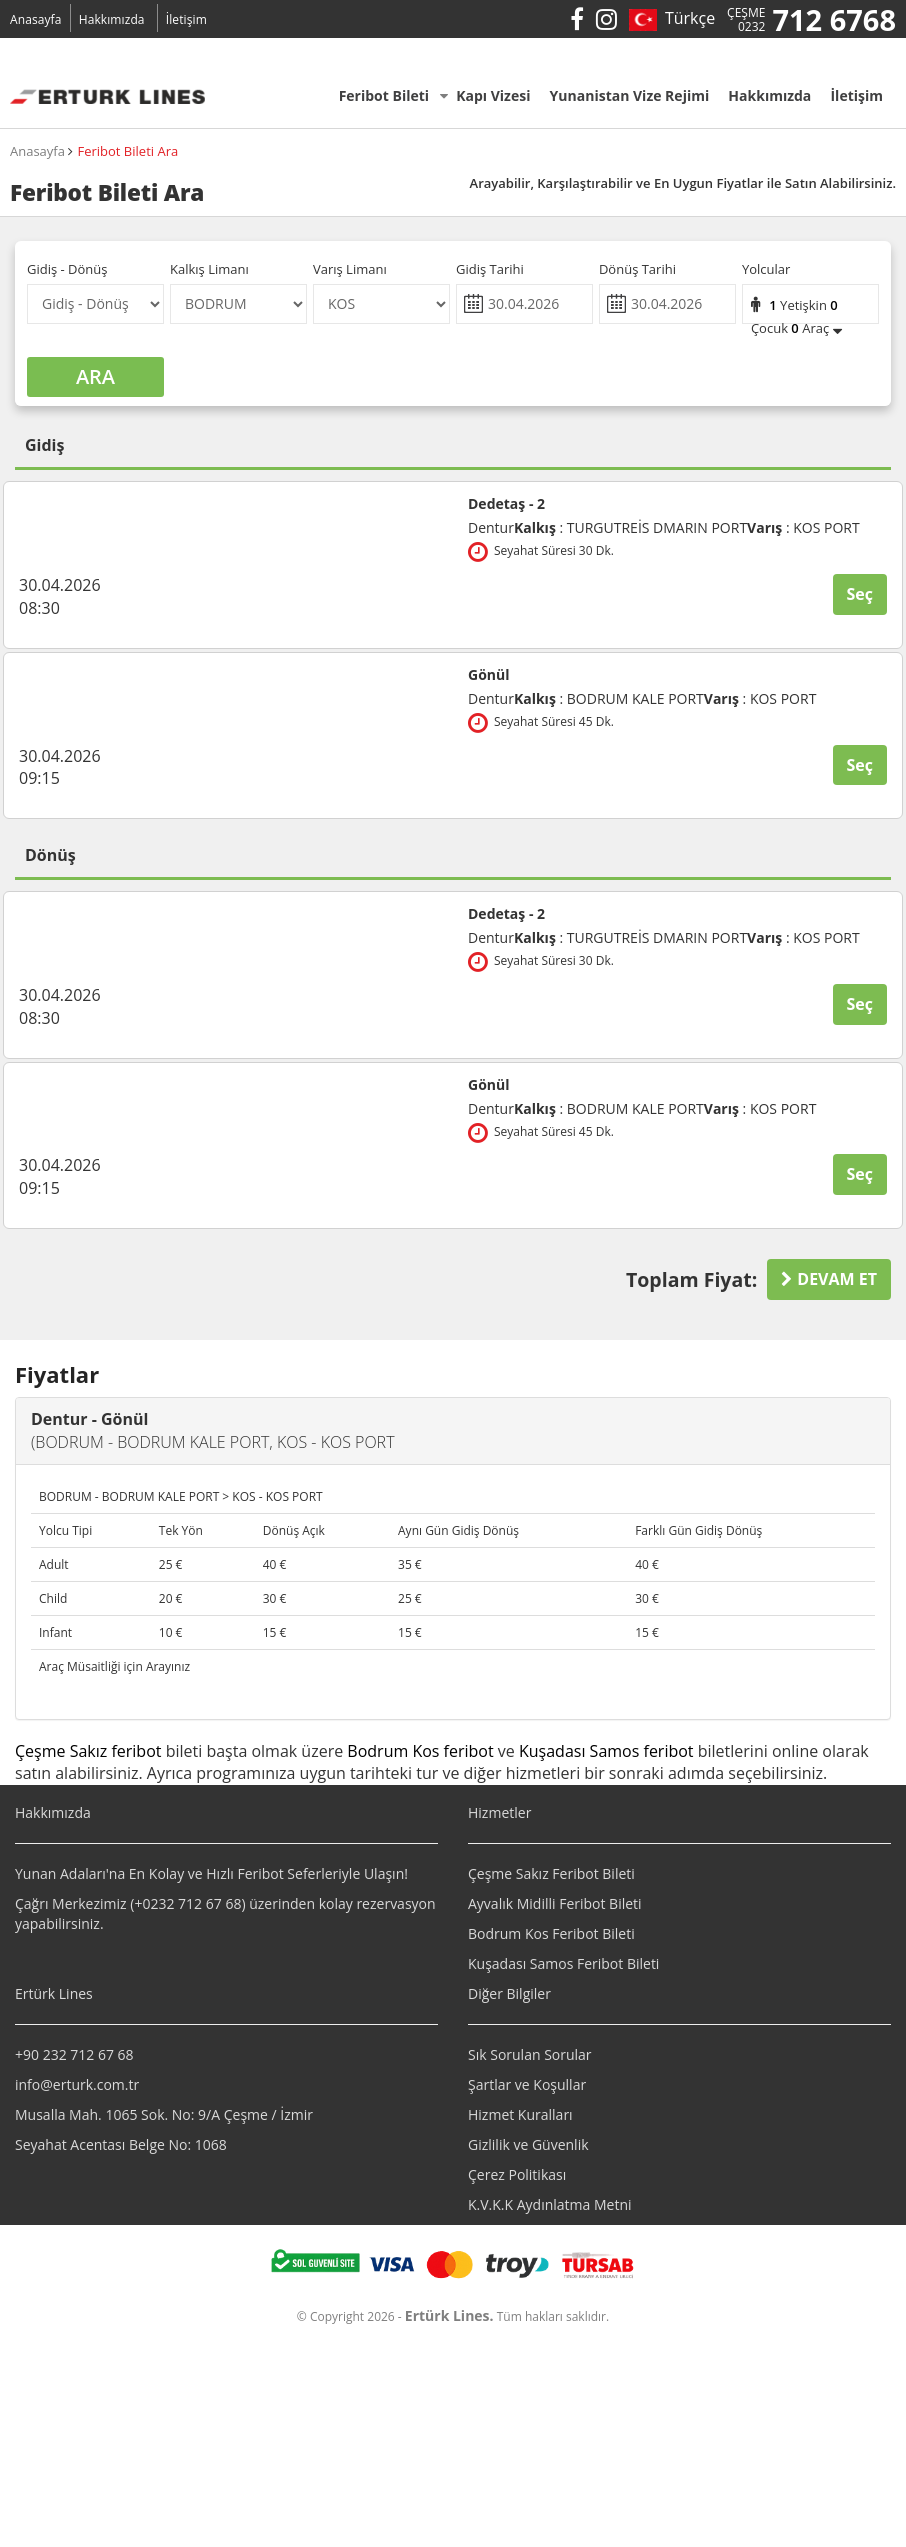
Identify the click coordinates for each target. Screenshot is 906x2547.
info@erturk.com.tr (77, 2084)
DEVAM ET (829, 1279)
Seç (860, 594)
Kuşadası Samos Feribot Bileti (563, 1963)
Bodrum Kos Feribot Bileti (551, 1933)
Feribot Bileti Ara (127, 151)
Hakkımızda (112, 19)
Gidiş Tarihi (490, 269)
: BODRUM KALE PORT (609, 699)
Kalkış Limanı (209, 269)
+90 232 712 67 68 (74, 2054)
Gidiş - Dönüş (67, 269)
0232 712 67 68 (191, 1903)
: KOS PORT (803, 528)
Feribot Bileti (393, 95)
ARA (95, 376)
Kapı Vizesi (498, 95)
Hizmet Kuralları (520, 2114)
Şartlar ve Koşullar (527, 2084)
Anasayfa (36, 19)
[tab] (453, 1431)
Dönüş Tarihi (637, 269)
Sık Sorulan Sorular (530, 2054)
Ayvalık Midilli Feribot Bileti (555, 1903)
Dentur (491, 528)
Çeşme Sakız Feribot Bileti (551, 1873)
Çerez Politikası (517, 2174)
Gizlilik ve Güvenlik (528, 2144)
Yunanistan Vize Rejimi (635, 95)
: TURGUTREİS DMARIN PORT (630, 528)
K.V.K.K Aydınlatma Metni (550, 2204)
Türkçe (686, 18)
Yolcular (766, 269)
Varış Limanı (350, 269)
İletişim (186, 19)
